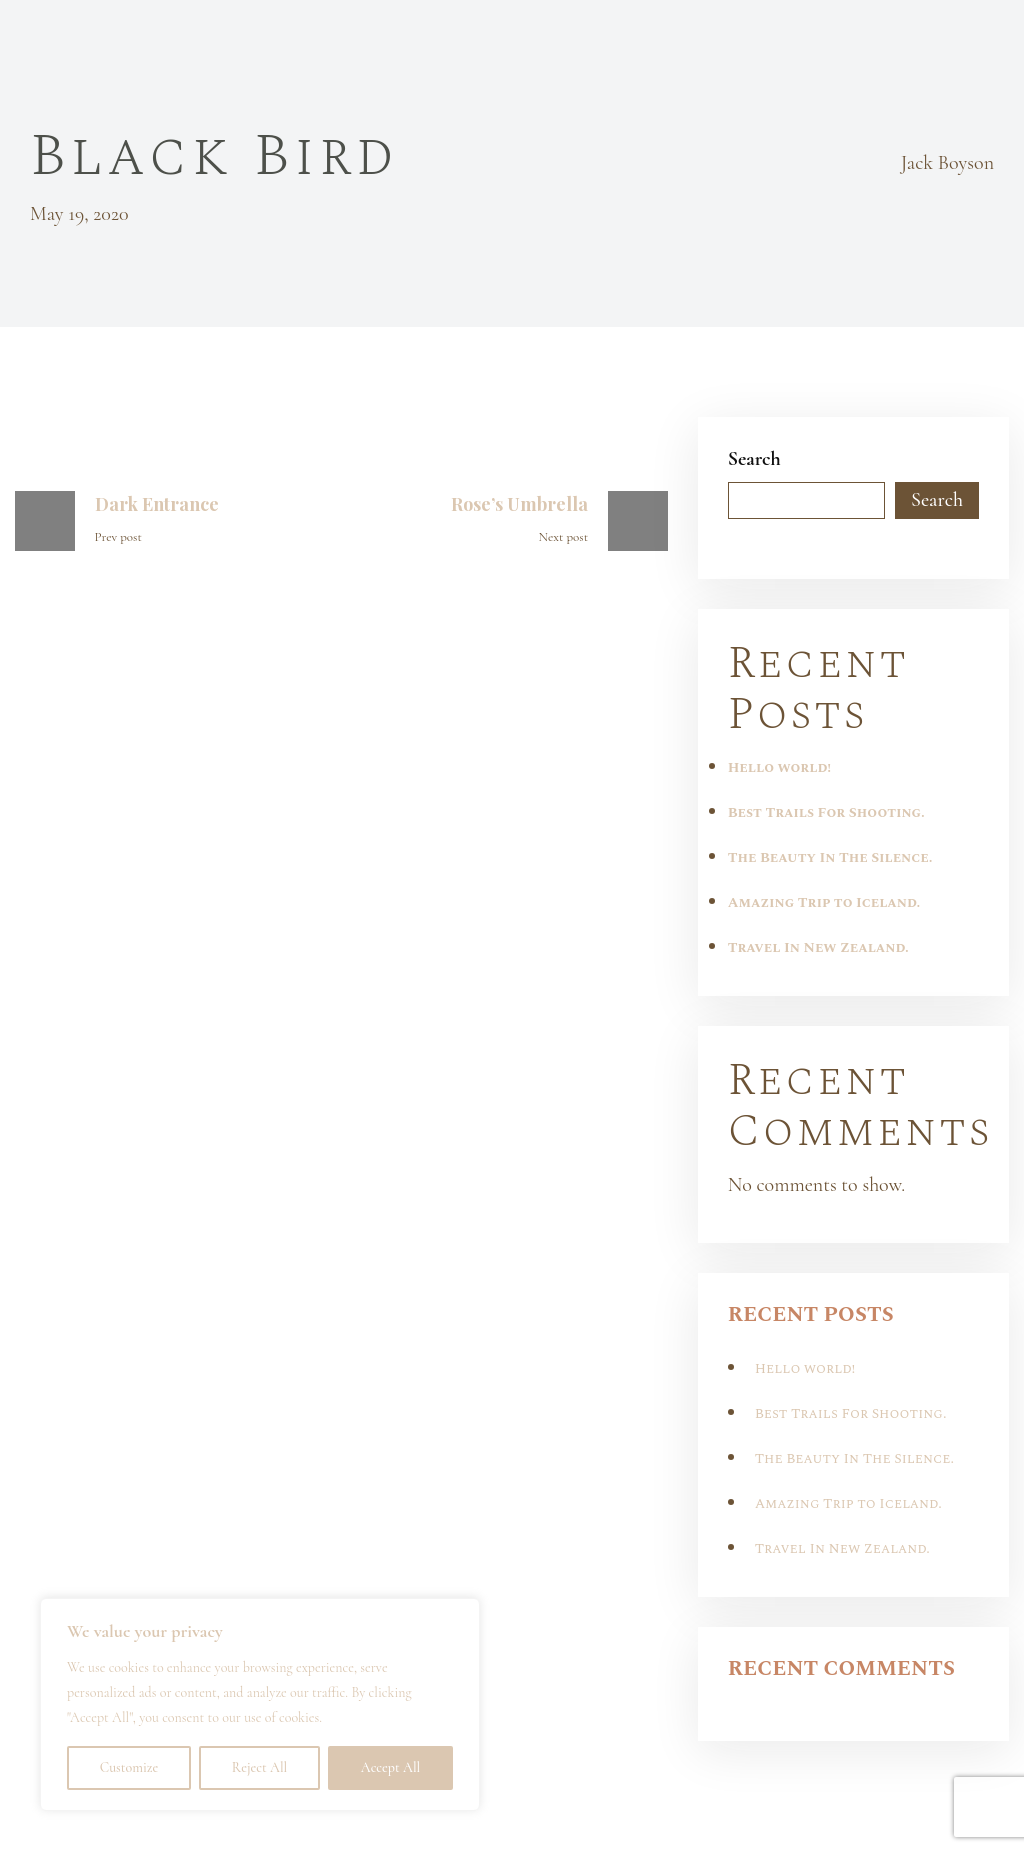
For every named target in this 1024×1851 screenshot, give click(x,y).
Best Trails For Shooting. (826, 812)
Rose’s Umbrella (519, 504)
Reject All (259, 1767)
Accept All (390, 1767)
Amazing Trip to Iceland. (824, 902)
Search (754, 459)
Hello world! (779, 767)
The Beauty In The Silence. (830, 857)
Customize (129, 1767)
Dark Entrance (157, 504)
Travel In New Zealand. (818, 947)
